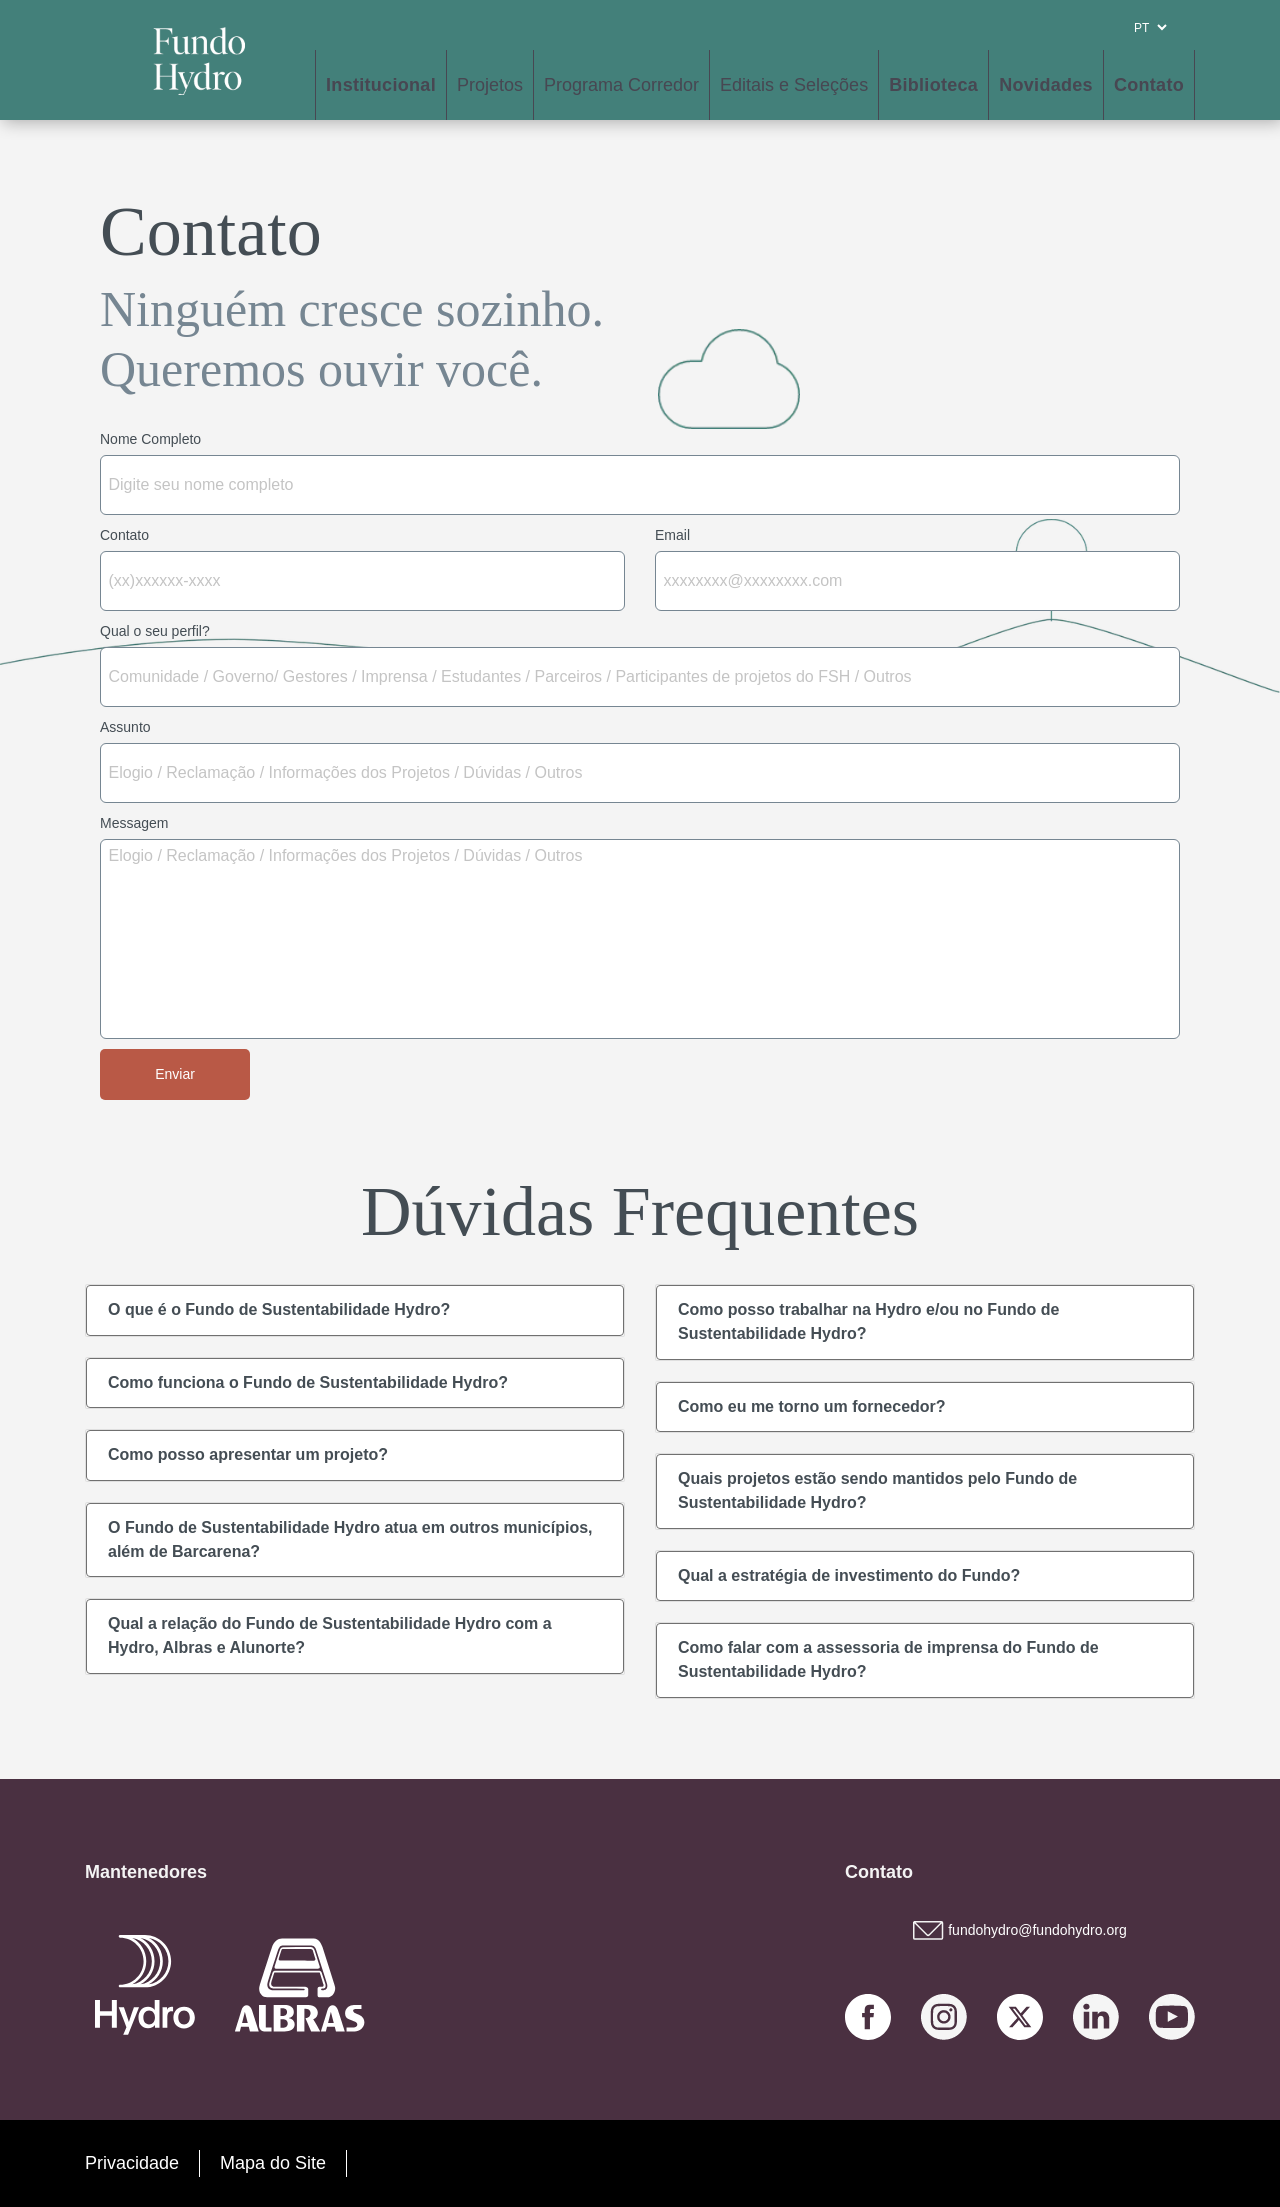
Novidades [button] (1046, 85)
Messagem (134, 823)
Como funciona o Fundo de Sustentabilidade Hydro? (308, 1382)
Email (672, 535)
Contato (1149, 85)
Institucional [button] (381, 85)
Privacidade (132, 2163)
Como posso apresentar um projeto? (248, 1454)
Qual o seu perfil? (155, 631)
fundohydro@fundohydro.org (1019, 1930)
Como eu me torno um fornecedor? (812, 1406)
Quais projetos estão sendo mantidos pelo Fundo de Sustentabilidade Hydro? (877, 1490)
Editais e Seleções (794, 85)
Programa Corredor (621, 85)
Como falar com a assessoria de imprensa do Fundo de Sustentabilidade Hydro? (888, 1659)
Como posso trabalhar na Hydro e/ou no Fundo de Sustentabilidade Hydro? (868, 1321)
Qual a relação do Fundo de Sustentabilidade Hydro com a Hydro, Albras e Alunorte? (330, 1635)
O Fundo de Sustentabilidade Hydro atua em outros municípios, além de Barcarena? (350, 1539)
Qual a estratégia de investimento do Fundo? (849, 1575)
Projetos (490, 85)
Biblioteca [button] (933, 85)
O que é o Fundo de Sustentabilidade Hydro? (279, 1309)
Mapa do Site (273, 2163)
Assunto (125, 727)
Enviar (175, 1074)
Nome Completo (150, 439)
